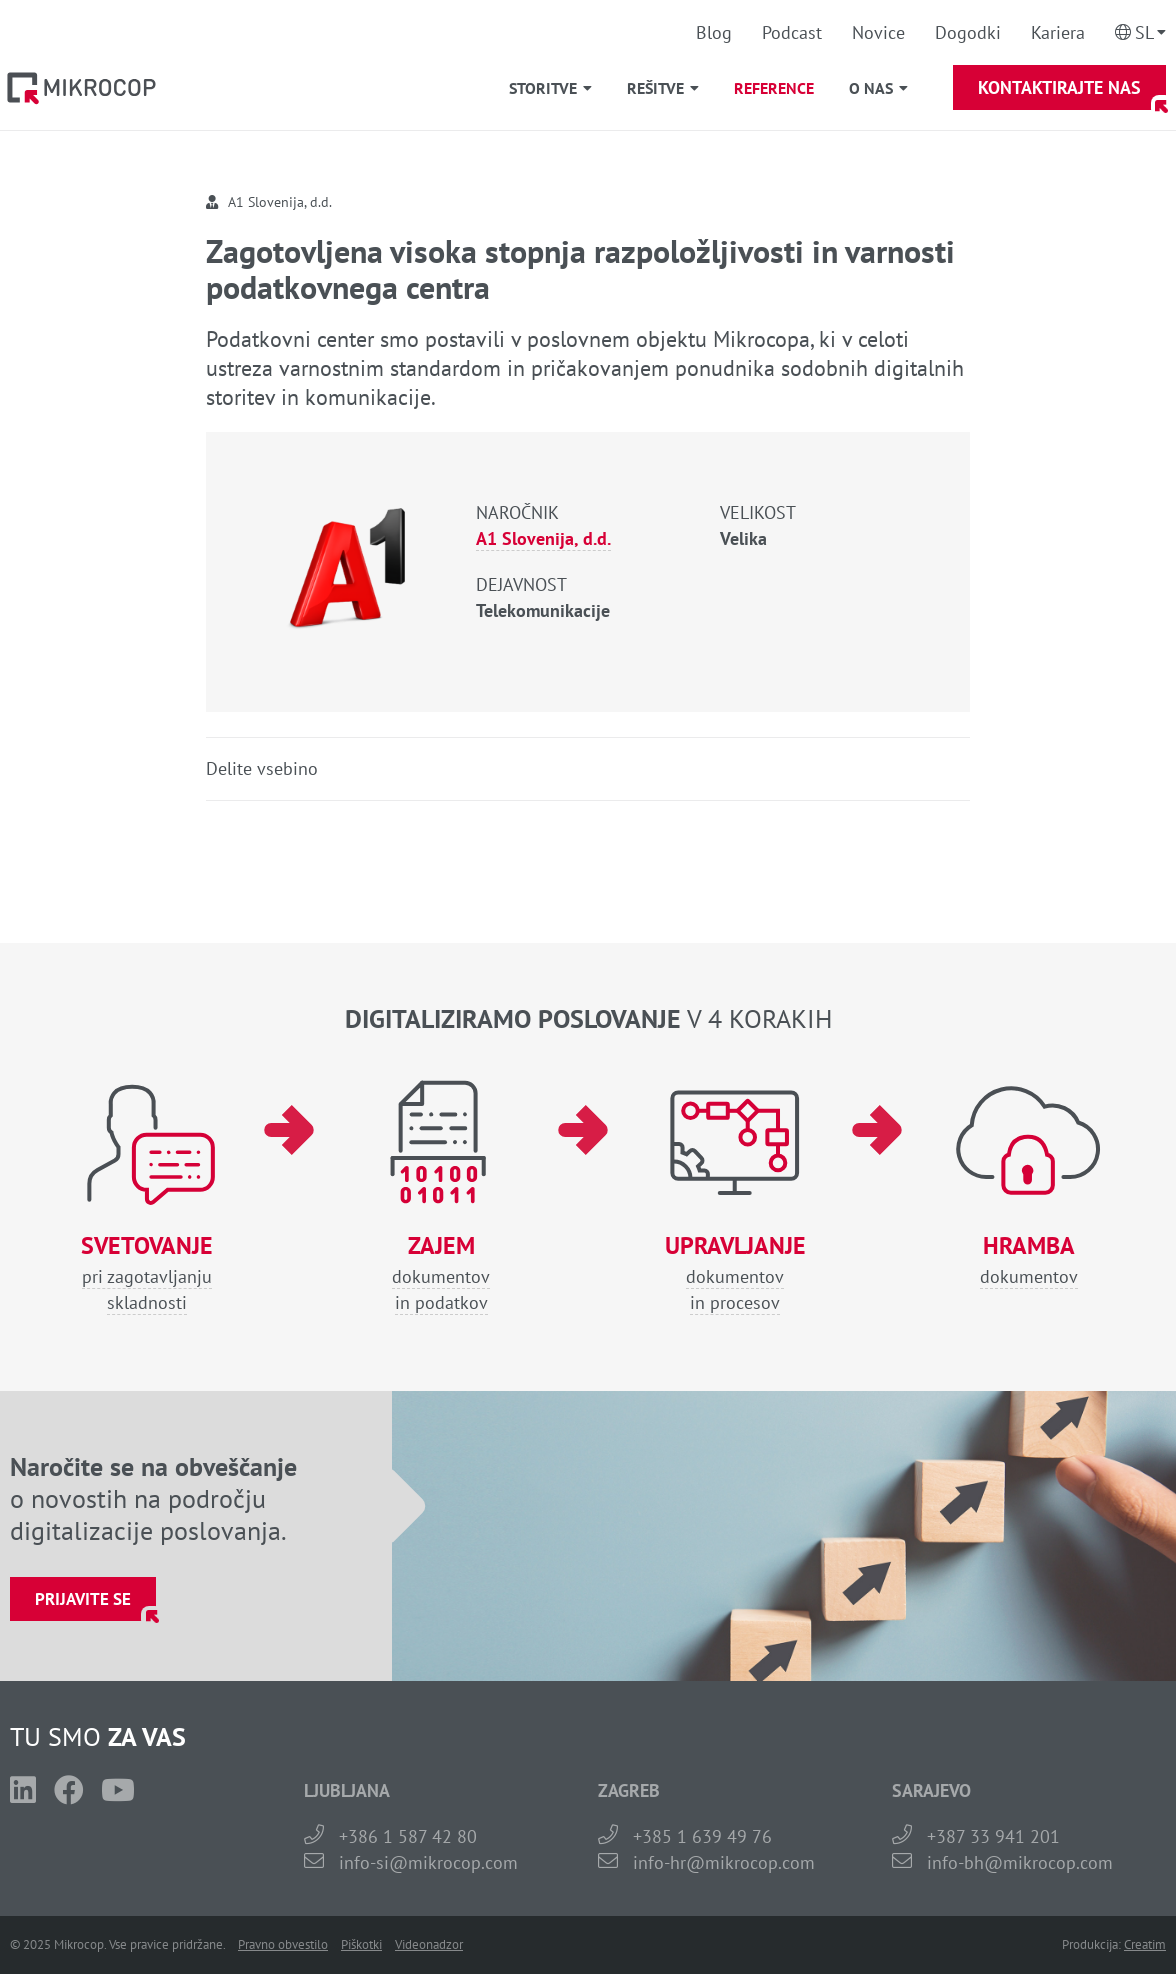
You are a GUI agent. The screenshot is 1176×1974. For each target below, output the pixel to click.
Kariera (1058, 32)
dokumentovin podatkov (441, 1273)
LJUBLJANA (347, 1790)
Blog (714, 32)
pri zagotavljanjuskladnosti (147, 1273)
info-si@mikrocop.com (428, 1862)
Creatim (1145, 1944)
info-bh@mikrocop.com (1020, 1862)
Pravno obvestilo (283, 1944)
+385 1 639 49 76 (702, 1836)
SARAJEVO (931, 1790)
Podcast (792, 32)
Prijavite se (83, 1599)
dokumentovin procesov (735, 1273)
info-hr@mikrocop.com (724, 1862)
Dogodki (968, 32)
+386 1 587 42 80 (408, 1836)
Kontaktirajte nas (1059, 87)
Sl (1144, 32)
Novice (878, 32)
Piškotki (361, 1944)
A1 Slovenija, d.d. (543, 538)
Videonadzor (429, 1944)
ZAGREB (629, 1790)
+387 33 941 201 (993, 1836)
